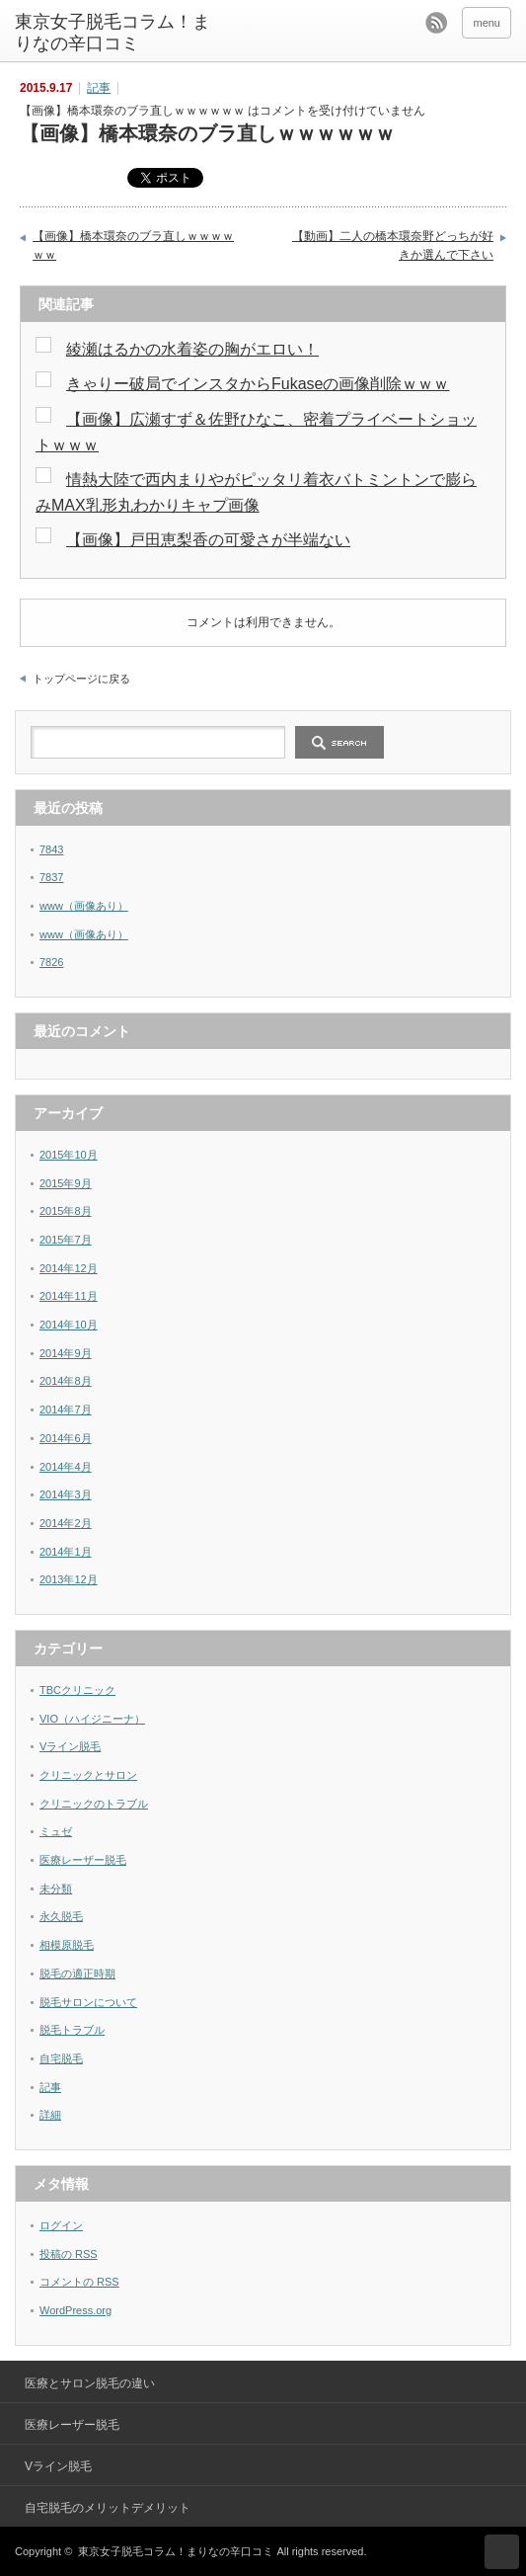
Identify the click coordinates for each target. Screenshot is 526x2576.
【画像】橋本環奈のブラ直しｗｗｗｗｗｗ (133, 246)
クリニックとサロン (88, 1775)
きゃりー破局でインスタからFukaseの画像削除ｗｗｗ (257, 383)
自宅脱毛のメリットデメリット (107, 2508)
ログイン (61, 2225)
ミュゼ (55, 1831)
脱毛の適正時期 (77, 1973)
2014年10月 (68, 1324)
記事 (99, 88)
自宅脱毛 (61, 2058)
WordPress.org (75, 2310)
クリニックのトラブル (93, 1804)
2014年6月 (65, 1438)
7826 (51, 962)
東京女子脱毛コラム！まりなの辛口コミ (112, 32)
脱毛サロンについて (88, 2002)
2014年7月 (65, 1409)
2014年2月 (65, 1523)
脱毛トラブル (72, 2030)
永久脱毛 (61, 1916)
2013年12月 (68, 1579)
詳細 (50, 2115)
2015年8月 (65, 1211)
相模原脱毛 (66, 1945)
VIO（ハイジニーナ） (92, 1719)
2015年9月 (65, 1183)
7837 (51, 877)
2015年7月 (65, 1240)
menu (486, 23)
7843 (51, 849)
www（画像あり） (83, 906)
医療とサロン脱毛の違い (90, 2383)
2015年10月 (68, 1155)
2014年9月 (65, 1353)
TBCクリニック (77, 1690)
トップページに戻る (81, 678)
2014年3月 (65, 1494)
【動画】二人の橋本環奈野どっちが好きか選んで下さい (392, 246)
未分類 (55, 1888)
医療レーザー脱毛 (82, 1860)
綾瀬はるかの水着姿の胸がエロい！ (192, 349)
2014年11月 (68, 1296)
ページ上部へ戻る (502, 2552)
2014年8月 (65, 1381)
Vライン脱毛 (70, 1746)
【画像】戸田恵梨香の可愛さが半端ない (208, 539)
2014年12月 (68, 1268)
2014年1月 (65, 1552)
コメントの (79, 2282)
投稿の (68, 2254)
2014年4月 (65, 1467)
